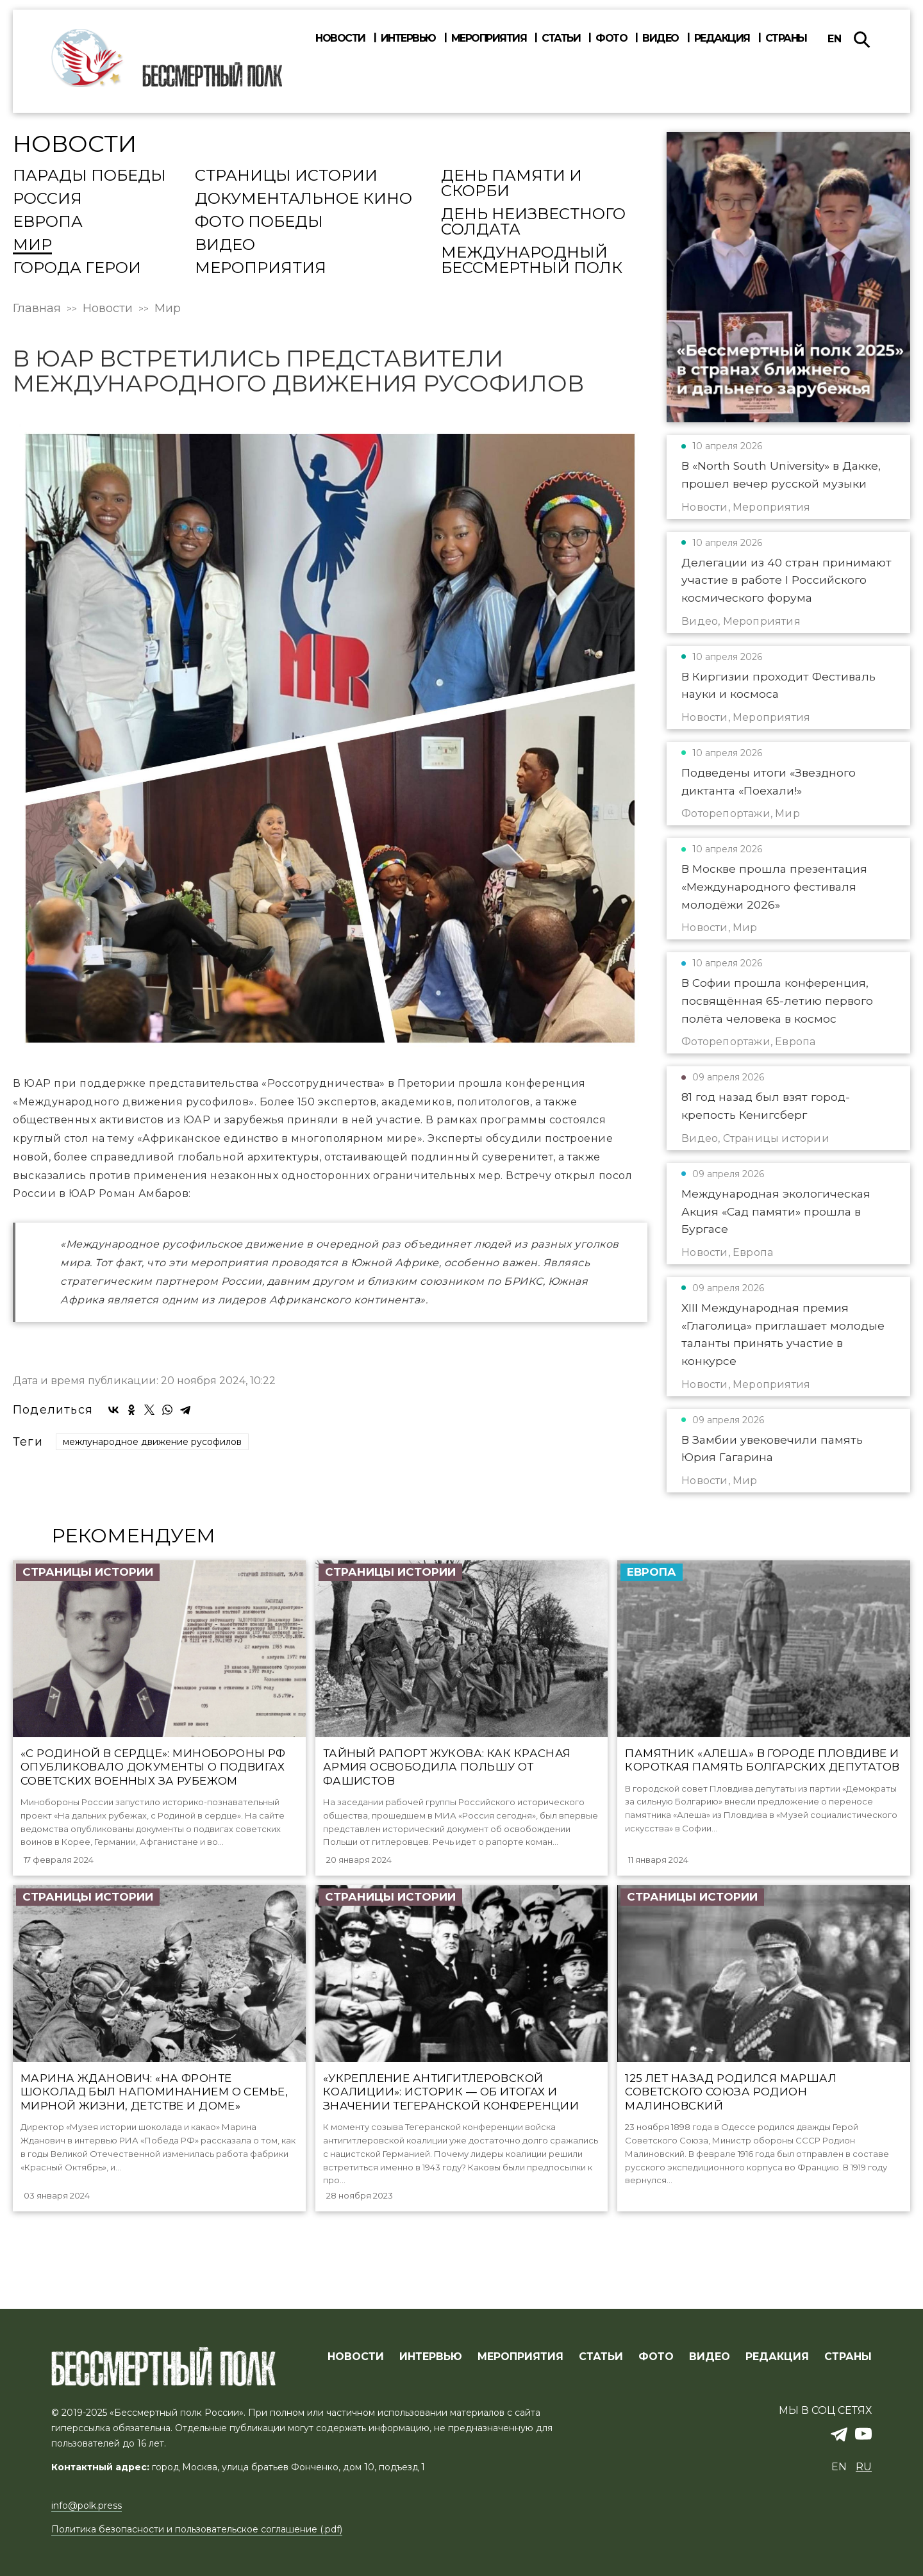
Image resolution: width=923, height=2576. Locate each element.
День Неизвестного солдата (533, 222)
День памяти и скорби (511, 184)
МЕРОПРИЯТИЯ (520, 2357)
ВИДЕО (709, 2357)
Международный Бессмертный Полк (531, 261)
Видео (660, 38)
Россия (47, 199)
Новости (340, 38)
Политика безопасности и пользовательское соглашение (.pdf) (196, 2529)
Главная (37, 308)
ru (864, 2467)
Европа (48, 222)
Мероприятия (489, 38)
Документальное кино (303, 199)
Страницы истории (286, 176)
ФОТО (656, 2357)
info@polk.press (86, 2505)
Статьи (561, 38)
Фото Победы (259, 222)
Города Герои (77, 268)
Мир (32, 245)
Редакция (722, 38)
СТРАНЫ (848, 2357)
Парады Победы (89, 176)
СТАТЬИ (601, 2357)
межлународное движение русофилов (152, 1442)
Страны (786, 38)
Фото (611, 38)
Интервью (408, 38)
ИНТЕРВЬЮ (430, 2357)
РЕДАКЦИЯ (777, 2357)
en (834, 39)
